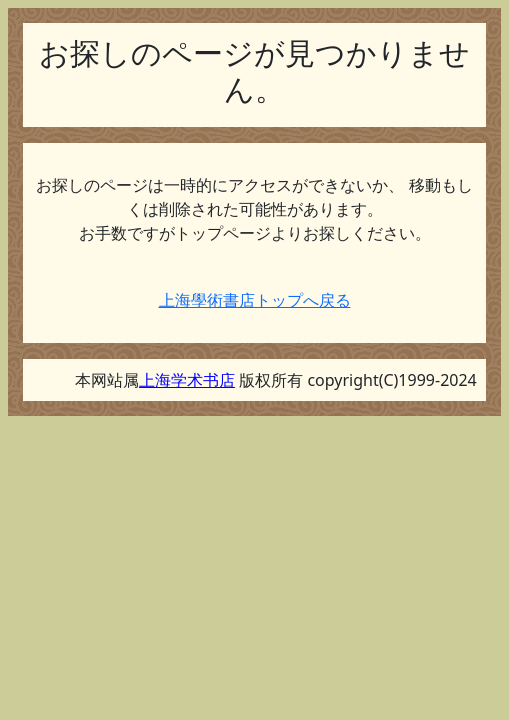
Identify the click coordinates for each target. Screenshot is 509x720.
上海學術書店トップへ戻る (255, 300)
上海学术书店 (187, 380)
